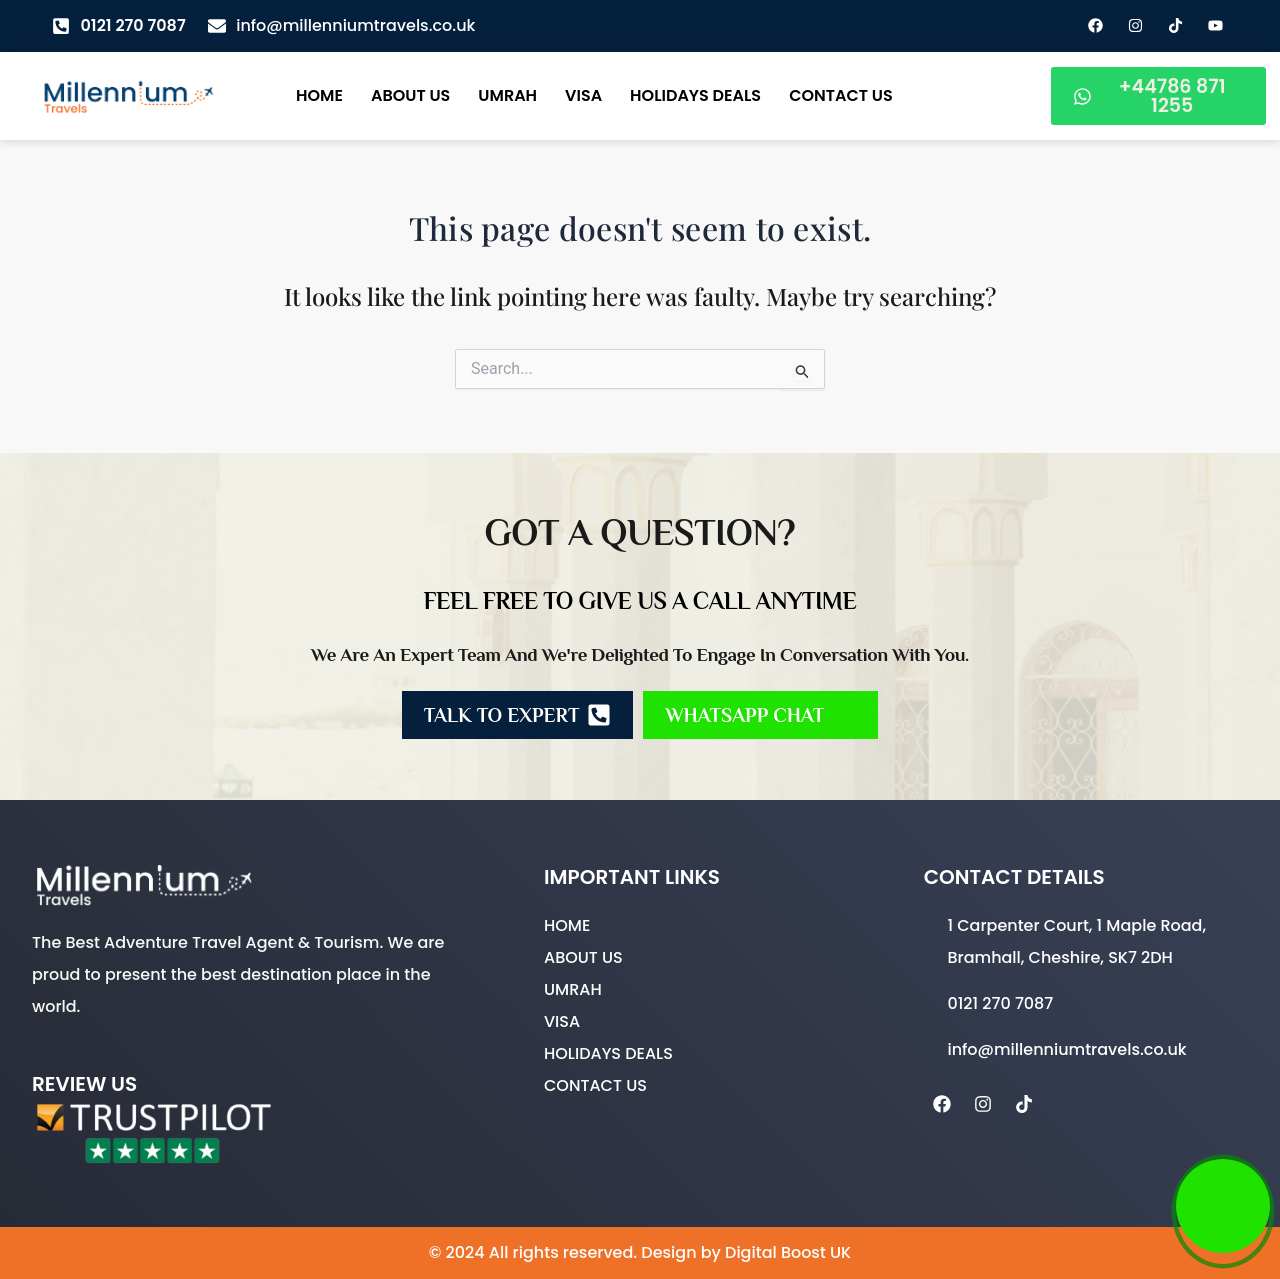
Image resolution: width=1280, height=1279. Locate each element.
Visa (583, 95)
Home (319, 95)
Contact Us (841, 95)
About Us (410, 95)
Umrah (507, 95)
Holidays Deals (695, 95)
